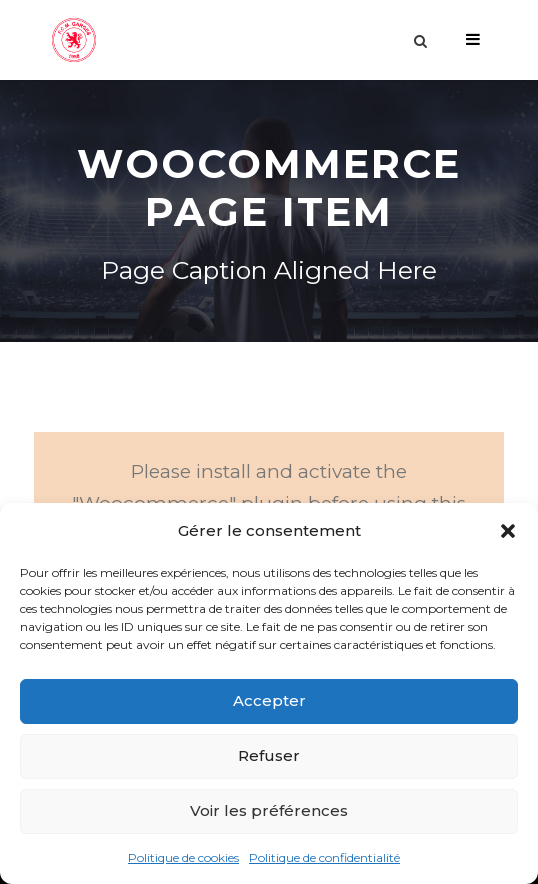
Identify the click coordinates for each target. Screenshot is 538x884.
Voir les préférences (269, 810)
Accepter (269, 700)
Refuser (269, 755)
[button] (508, 531)
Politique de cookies (183, 857)
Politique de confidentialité (324, 857)
